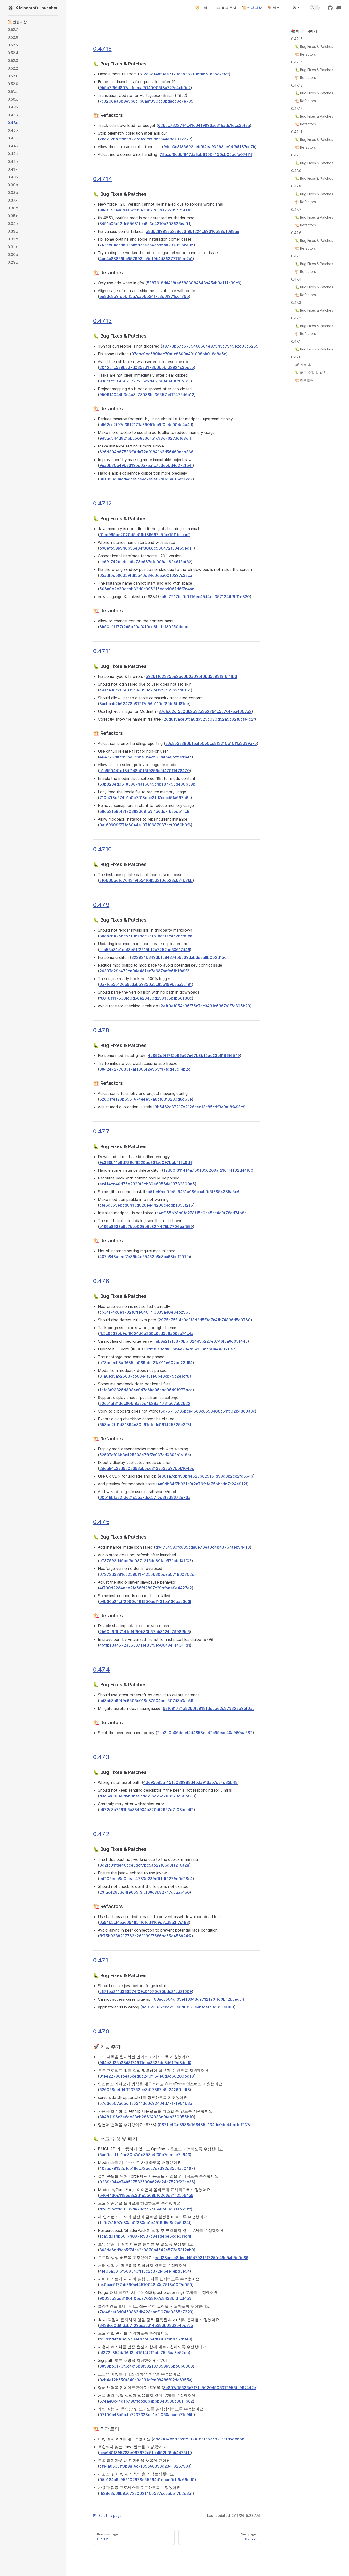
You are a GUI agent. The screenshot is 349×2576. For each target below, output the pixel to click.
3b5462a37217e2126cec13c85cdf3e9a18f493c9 (200, 1107)
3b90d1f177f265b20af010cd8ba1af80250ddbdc (144, 626)
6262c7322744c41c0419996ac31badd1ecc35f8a (204, 125)
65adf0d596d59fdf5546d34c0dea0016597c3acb (145, 575)
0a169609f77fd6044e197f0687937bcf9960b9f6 (145, 824)
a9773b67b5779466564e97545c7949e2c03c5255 (210, 346)
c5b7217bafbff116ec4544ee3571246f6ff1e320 (206, 596)
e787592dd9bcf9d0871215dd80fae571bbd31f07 (145, 1560)
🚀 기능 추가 (305, 365)
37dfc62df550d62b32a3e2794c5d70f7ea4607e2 (205, 711)
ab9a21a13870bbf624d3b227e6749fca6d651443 (202, 1341)
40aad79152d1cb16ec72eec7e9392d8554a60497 (146, 2168)
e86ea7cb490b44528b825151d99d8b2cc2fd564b (206, 1476)
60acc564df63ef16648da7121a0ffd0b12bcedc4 (199, 1999)
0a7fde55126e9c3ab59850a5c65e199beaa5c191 (145, 984)
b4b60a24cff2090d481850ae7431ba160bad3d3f (145, 1601)
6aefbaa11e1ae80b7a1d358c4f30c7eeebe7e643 (144, 2154)
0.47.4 (296, 279)
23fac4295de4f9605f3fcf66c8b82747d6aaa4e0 (144, 1892)
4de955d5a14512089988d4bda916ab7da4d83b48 (190, 1782)
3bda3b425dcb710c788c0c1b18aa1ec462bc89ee (145, 936)
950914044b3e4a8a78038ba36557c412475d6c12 (146, 394)
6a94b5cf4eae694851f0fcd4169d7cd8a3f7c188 (144, 1922)
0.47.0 (296, 357)
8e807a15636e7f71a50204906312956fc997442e (209, 2387)
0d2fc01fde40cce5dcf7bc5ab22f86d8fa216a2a (144, 1865)
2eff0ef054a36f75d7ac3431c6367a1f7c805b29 (205, 1005)
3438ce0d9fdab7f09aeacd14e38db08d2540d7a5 (146, 2325)
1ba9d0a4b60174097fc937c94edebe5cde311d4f (145, 2236)
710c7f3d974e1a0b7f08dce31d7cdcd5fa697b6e (145, 797)
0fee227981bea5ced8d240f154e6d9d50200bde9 (146, 2076)
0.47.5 (296, 256)
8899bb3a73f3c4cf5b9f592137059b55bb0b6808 (146, 2366)
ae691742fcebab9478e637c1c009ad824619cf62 (145, 561)
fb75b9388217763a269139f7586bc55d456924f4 (145, 1936)
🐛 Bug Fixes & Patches (314, 46)
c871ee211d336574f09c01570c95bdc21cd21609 (145, 1991)
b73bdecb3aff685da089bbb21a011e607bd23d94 (146, 1362)
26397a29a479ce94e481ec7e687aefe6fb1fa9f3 (144, 970)
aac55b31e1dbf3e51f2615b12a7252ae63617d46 (144, 949)
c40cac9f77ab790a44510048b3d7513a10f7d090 (145, 2284)
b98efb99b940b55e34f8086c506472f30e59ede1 (146, 548)
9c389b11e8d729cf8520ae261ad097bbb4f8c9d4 (145, 1162)
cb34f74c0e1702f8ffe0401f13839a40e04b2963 (144, 1312)
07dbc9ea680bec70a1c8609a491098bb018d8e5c (178, 353)
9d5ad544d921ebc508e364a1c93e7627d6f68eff (145, 438)
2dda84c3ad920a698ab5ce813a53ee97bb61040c (146, 1468)
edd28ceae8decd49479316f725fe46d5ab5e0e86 (201, 2257)
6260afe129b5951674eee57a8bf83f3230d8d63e (145, 1099)
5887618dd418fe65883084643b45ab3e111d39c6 (193, 282)
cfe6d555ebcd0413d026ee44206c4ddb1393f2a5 (146, 1205)
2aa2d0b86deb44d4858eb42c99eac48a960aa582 (205, 1732)
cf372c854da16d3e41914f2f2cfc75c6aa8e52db (144, 2352)
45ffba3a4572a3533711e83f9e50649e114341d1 (144, 1645)
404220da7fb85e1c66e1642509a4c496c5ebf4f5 (145, 757)
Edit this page (107, 2515)
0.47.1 (296, 341)
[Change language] (297, 8)
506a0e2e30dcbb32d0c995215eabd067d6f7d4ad (146, 588)
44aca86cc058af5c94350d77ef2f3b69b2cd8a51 (145, 690)
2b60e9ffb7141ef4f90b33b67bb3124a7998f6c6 (144, 1631)
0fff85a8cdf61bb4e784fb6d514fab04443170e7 (190, 1349)
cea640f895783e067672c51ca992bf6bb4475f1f (145, 2452)
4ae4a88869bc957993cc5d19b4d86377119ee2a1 (146, 258)
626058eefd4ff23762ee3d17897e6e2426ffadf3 (144, 2089)
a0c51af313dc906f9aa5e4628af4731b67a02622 (144, 1403)
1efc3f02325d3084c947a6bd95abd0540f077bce (146, 1389)
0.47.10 (297, 155)
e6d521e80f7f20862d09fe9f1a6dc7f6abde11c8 (144, 811)
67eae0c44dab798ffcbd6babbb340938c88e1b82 (146, 2401)
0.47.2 (296, 318)
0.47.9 (296, 171)
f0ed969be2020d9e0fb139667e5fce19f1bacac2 (144, 534)
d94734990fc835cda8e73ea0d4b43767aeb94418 (202, 1547)
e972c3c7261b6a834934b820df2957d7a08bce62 (146, 1809)
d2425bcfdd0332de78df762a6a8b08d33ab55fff (145, 2209)
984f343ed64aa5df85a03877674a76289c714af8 (145, 210)
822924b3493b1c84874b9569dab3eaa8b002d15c (178, 957)
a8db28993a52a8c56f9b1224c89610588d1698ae (192, 231)
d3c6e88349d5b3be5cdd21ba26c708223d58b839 (147, 1796)
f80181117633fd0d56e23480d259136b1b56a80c (145, 998)
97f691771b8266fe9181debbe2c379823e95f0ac (208, 1708)
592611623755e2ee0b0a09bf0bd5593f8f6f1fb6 (191, 676)
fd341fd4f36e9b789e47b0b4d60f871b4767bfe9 (145, 2339)
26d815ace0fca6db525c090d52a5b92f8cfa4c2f (209, 719)
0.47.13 (296, 85)
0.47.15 (297, 39)
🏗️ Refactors (305, 54)
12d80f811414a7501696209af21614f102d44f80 (208, 1170)
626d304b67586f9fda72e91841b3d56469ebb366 (146, 451)
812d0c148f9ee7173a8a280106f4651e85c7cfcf (184, 74)
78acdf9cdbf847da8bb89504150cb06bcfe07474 (206, 154)
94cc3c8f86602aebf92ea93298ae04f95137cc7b (209, 146)
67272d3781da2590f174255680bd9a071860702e (146, 1574)
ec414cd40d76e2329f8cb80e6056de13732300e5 (147, 1183)
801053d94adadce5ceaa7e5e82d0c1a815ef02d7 (146, 479)
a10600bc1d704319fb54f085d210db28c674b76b (146, 880)
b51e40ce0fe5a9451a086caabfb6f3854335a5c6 (193, 1191)
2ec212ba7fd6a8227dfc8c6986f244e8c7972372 (145, 139)
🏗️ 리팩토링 (304, 380)
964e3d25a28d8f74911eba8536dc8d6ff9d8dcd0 (145, 2062)
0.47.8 (296, 186)
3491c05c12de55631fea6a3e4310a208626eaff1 (144, 223)
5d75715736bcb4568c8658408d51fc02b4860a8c (207, 1411)
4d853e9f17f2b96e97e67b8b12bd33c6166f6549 (194, 1055)
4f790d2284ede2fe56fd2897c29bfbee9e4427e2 (145, 1587)
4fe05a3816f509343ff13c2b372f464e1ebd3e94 (144, 2271)
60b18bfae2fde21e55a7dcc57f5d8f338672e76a (144, 1497)
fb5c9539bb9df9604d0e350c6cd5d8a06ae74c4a (146, 1333)
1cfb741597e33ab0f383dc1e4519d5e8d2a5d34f (144, 2222)
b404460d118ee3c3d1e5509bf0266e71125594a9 (146, 2195)
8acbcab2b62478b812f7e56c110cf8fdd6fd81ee (144, 703)
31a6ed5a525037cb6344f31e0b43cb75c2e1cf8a (145, 1376)
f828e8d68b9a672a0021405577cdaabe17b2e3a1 (146, 2493)
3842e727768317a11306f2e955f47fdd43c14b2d (144, 1069)
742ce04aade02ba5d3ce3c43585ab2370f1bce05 (146, 245)
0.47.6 (296, 233)
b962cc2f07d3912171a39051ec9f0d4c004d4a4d (145, 424)
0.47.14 (297, 62)
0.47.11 (296, 132)
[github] (330, 7)
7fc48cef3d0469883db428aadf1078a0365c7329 (145, 2311)
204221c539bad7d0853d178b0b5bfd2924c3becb (146, 367)
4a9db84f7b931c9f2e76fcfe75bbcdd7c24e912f (202, 1483)
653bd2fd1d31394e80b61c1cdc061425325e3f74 (145, 1424)
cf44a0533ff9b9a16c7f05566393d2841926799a (144, 2466)
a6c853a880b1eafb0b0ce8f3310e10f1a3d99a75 (211, 743)
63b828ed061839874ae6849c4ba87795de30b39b (147, 784)
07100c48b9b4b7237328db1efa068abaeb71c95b (146, 2414)
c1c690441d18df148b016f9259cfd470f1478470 (144, 770)
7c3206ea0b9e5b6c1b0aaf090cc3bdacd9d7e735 (146, 101)
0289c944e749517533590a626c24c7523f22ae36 (146, 2181)
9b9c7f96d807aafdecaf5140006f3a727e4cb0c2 (145, 87)
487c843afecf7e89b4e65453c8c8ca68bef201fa (144, 1256)
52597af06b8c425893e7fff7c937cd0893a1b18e (144, 1454)
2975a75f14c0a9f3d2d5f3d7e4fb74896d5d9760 (205, 1319)
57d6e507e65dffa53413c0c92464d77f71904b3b (145, 2103)
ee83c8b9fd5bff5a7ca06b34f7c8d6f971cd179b (144, 296)
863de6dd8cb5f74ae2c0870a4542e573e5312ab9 (146, 2249)
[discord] (338, 7)
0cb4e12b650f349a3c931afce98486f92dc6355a (145, 2379)
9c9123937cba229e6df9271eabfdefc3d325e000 (188, 2007)
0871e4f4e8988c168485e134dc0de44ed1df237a (205, 2124)
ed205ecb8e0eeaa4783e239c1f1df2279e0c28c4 (146, 1878)
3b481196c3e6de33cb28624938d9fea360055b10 (146, 2116)
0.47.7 (296, 209)
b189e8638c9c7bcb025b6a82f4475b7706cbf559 (146, 1226)
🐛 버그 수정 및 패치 (311, 372)
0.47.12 (296, 108)
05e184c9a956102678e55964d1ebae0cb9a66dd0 (147, 2479)
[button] (33, 22)
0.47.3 (296, 303)
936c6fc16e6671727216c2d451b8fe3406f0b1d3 (145, 381)
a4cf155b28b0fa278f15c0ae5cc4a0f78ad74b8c (201, 1213)
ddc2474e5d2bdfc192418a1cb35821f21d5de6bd (198, 2439)
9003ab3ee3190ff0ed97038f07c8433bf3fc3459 (145, 2298)
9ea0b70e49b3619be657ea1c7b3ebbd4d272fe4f (146, 465)
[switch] (315, 7)
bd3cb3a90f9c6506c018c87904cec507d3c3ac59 (146, 1700)
